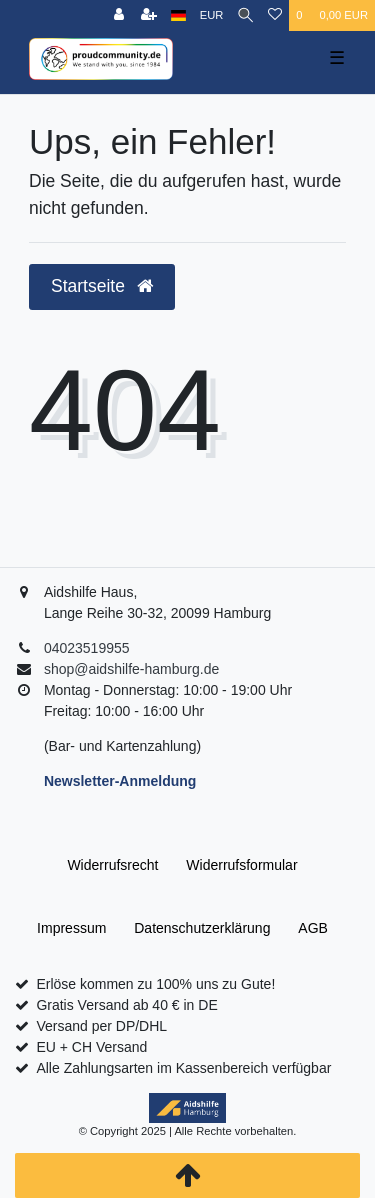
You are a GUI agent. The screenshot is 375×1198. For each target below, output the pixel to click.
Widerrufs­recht (112, 865)
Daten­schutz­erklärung (202, 928)
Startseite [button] (102, 286)
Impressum (71, 928)
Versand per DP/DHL (101, 1026)
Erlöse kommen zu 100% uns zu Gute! (155, 984)
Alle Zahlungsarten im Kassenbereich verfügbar (183, 1068)
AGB (313, 928)
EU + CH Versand (91, 1047)
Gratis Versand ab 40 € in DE (126, 1005)
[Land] (178, 15)
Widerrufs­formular (241, 865)
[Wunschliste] (275, 15)
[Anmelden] (119, 15)
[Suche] (245, 15)
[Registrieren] (149, 15)
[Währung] (212, 15)
